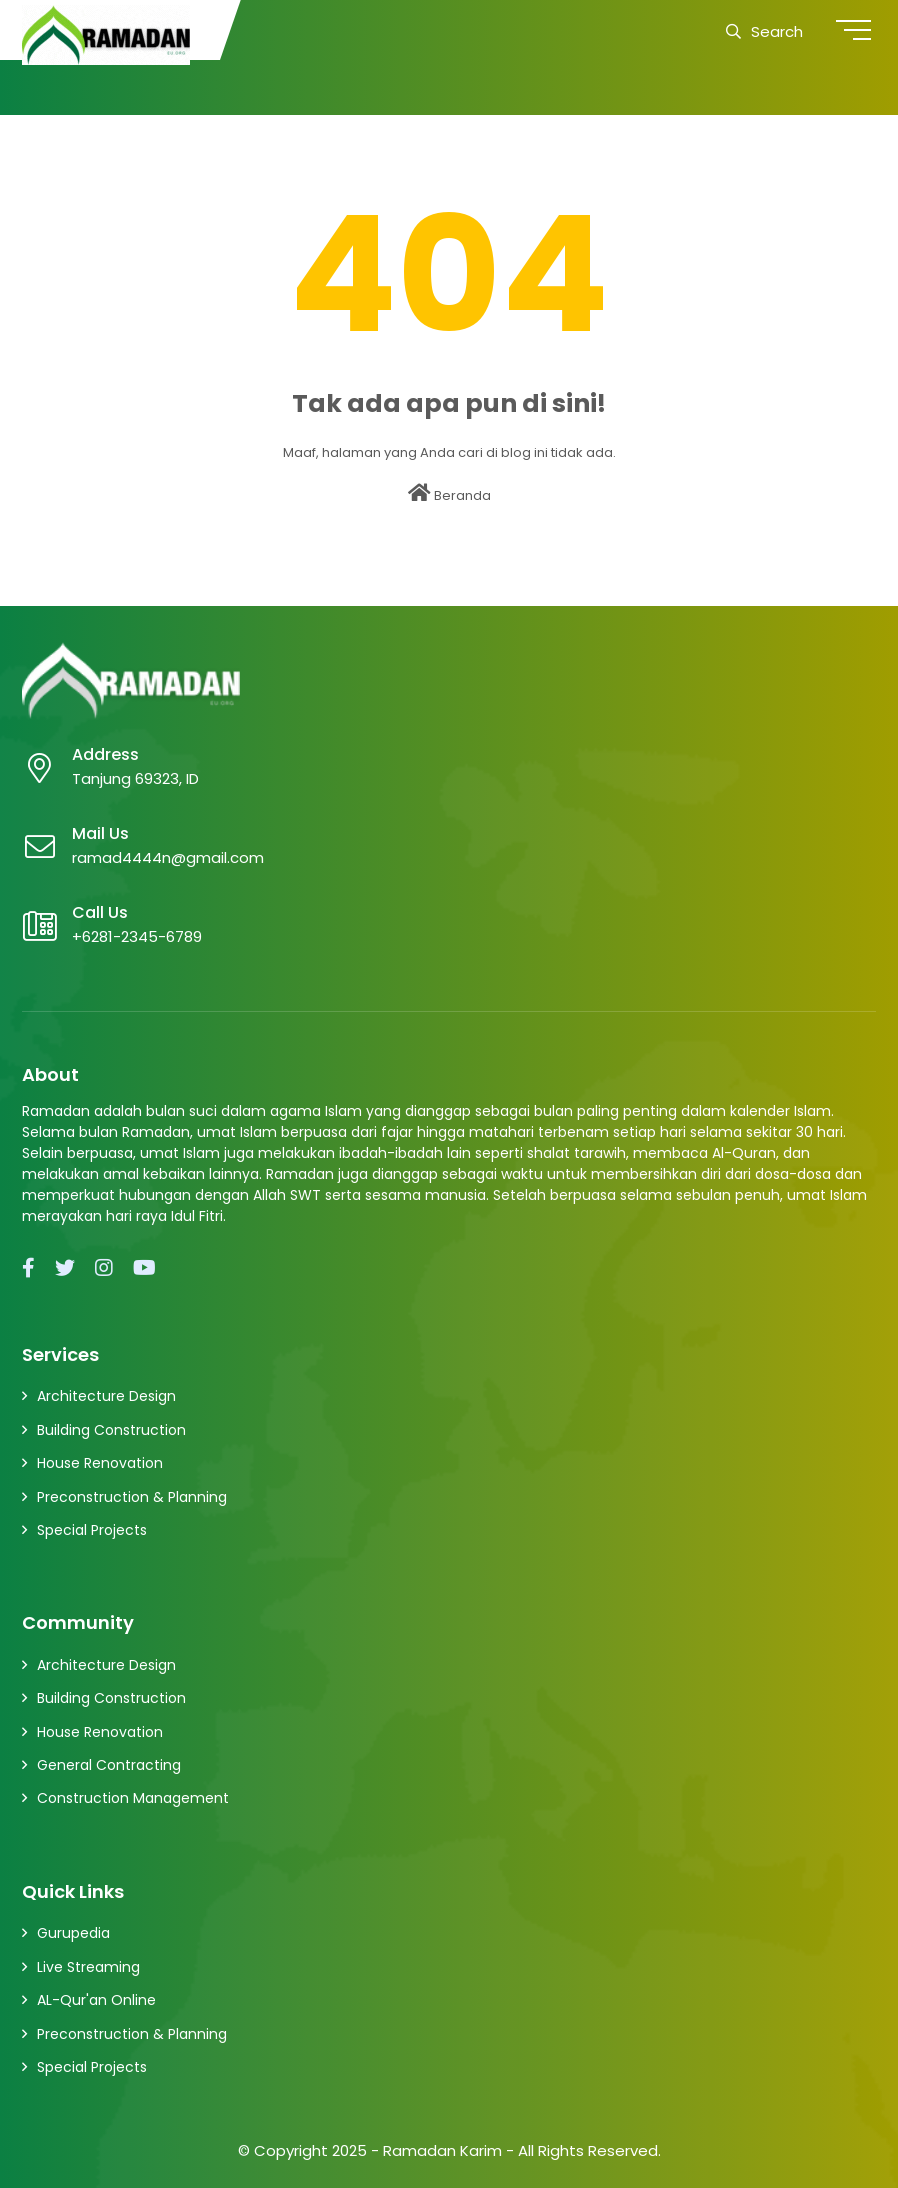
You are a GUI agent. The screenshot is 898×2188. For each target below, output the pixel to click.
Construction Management (133, 1798)
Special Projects (92, 1530)
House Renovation (100, 1463)
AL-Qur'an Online (96, 2000)
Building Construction (111, 1430)
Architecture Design (106, 1396)
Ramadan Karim (442, 2150)
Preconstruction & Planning (132, 1497)
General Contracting (109, 1765)
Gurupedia (73, 1933)
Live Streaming (88, 1967)
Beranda (449, 494)
